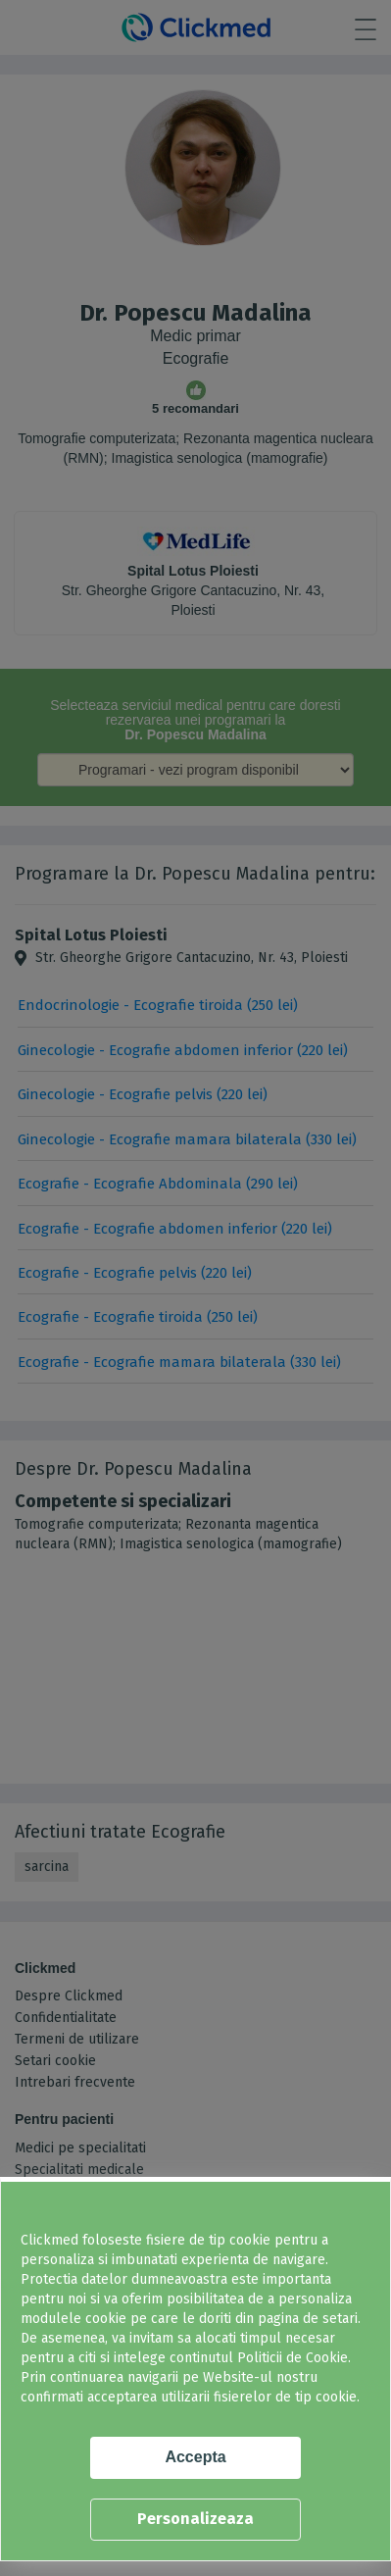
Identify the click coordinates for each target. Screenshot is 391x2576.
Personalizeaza (195, 2518)
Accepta (195, 2457)
